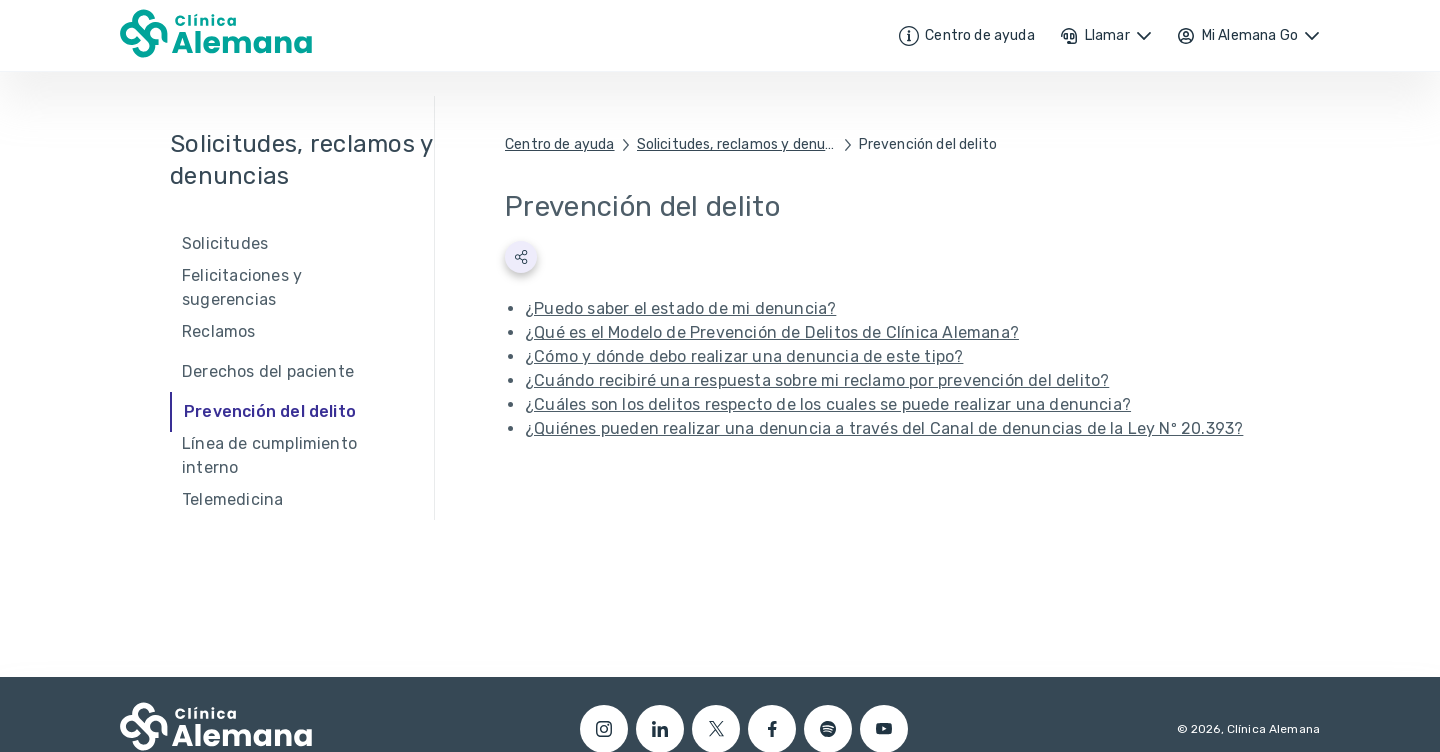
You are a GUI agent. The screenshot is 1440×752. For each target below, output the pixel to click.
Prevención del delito (928, 144)
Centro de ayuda (560, 144)
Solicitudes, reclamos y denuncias (737, 144)
